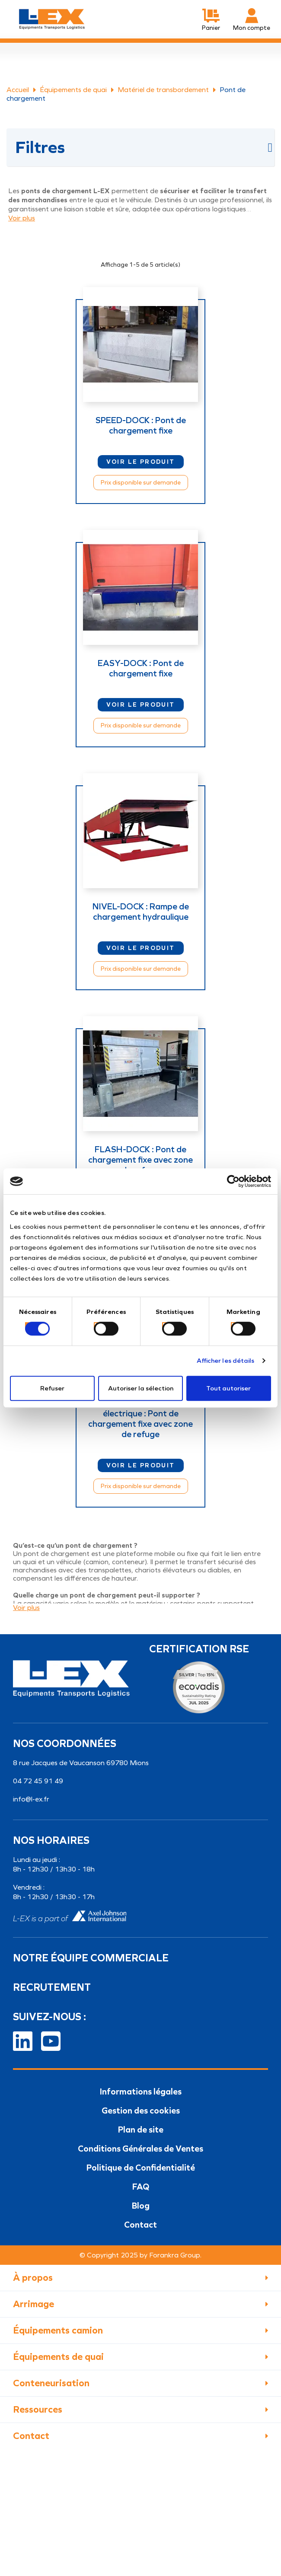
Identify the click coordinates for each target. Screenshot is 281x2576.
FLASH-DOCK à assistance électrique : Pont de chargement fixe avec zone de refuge (140, 1418)
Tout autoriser (228, 1388)
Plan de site (140, 2129)
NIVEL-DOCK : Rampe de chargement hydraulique (141, 911)
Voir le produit (140, 461)
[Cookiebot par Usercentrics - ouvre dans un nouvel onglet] (233, 1181)
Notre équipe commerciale (91, 1958)
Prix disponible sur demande (141, 482)
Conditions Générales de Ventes (140, 2148)
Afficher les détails (226, 1361)
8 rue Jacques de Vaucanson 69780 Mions (81, 1763)
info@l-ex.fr (31, 1799)
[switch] (96, 1324)
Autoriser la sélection (140, 1388)
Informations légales (141, 2091)
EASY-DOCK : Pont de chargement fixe (141, 668)
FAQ (140, 2186)
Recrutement (52, 1987)
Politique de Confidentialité (140, 2167)
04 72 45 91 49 (38, 1781)
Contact (140, 2224)
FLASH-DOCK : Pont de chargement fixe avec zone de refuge (140, 1159)
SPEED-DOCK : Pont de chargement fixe (141, 425)
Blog (141, 2205)
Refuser (52, 1388)
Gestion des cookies (141, 2110)
